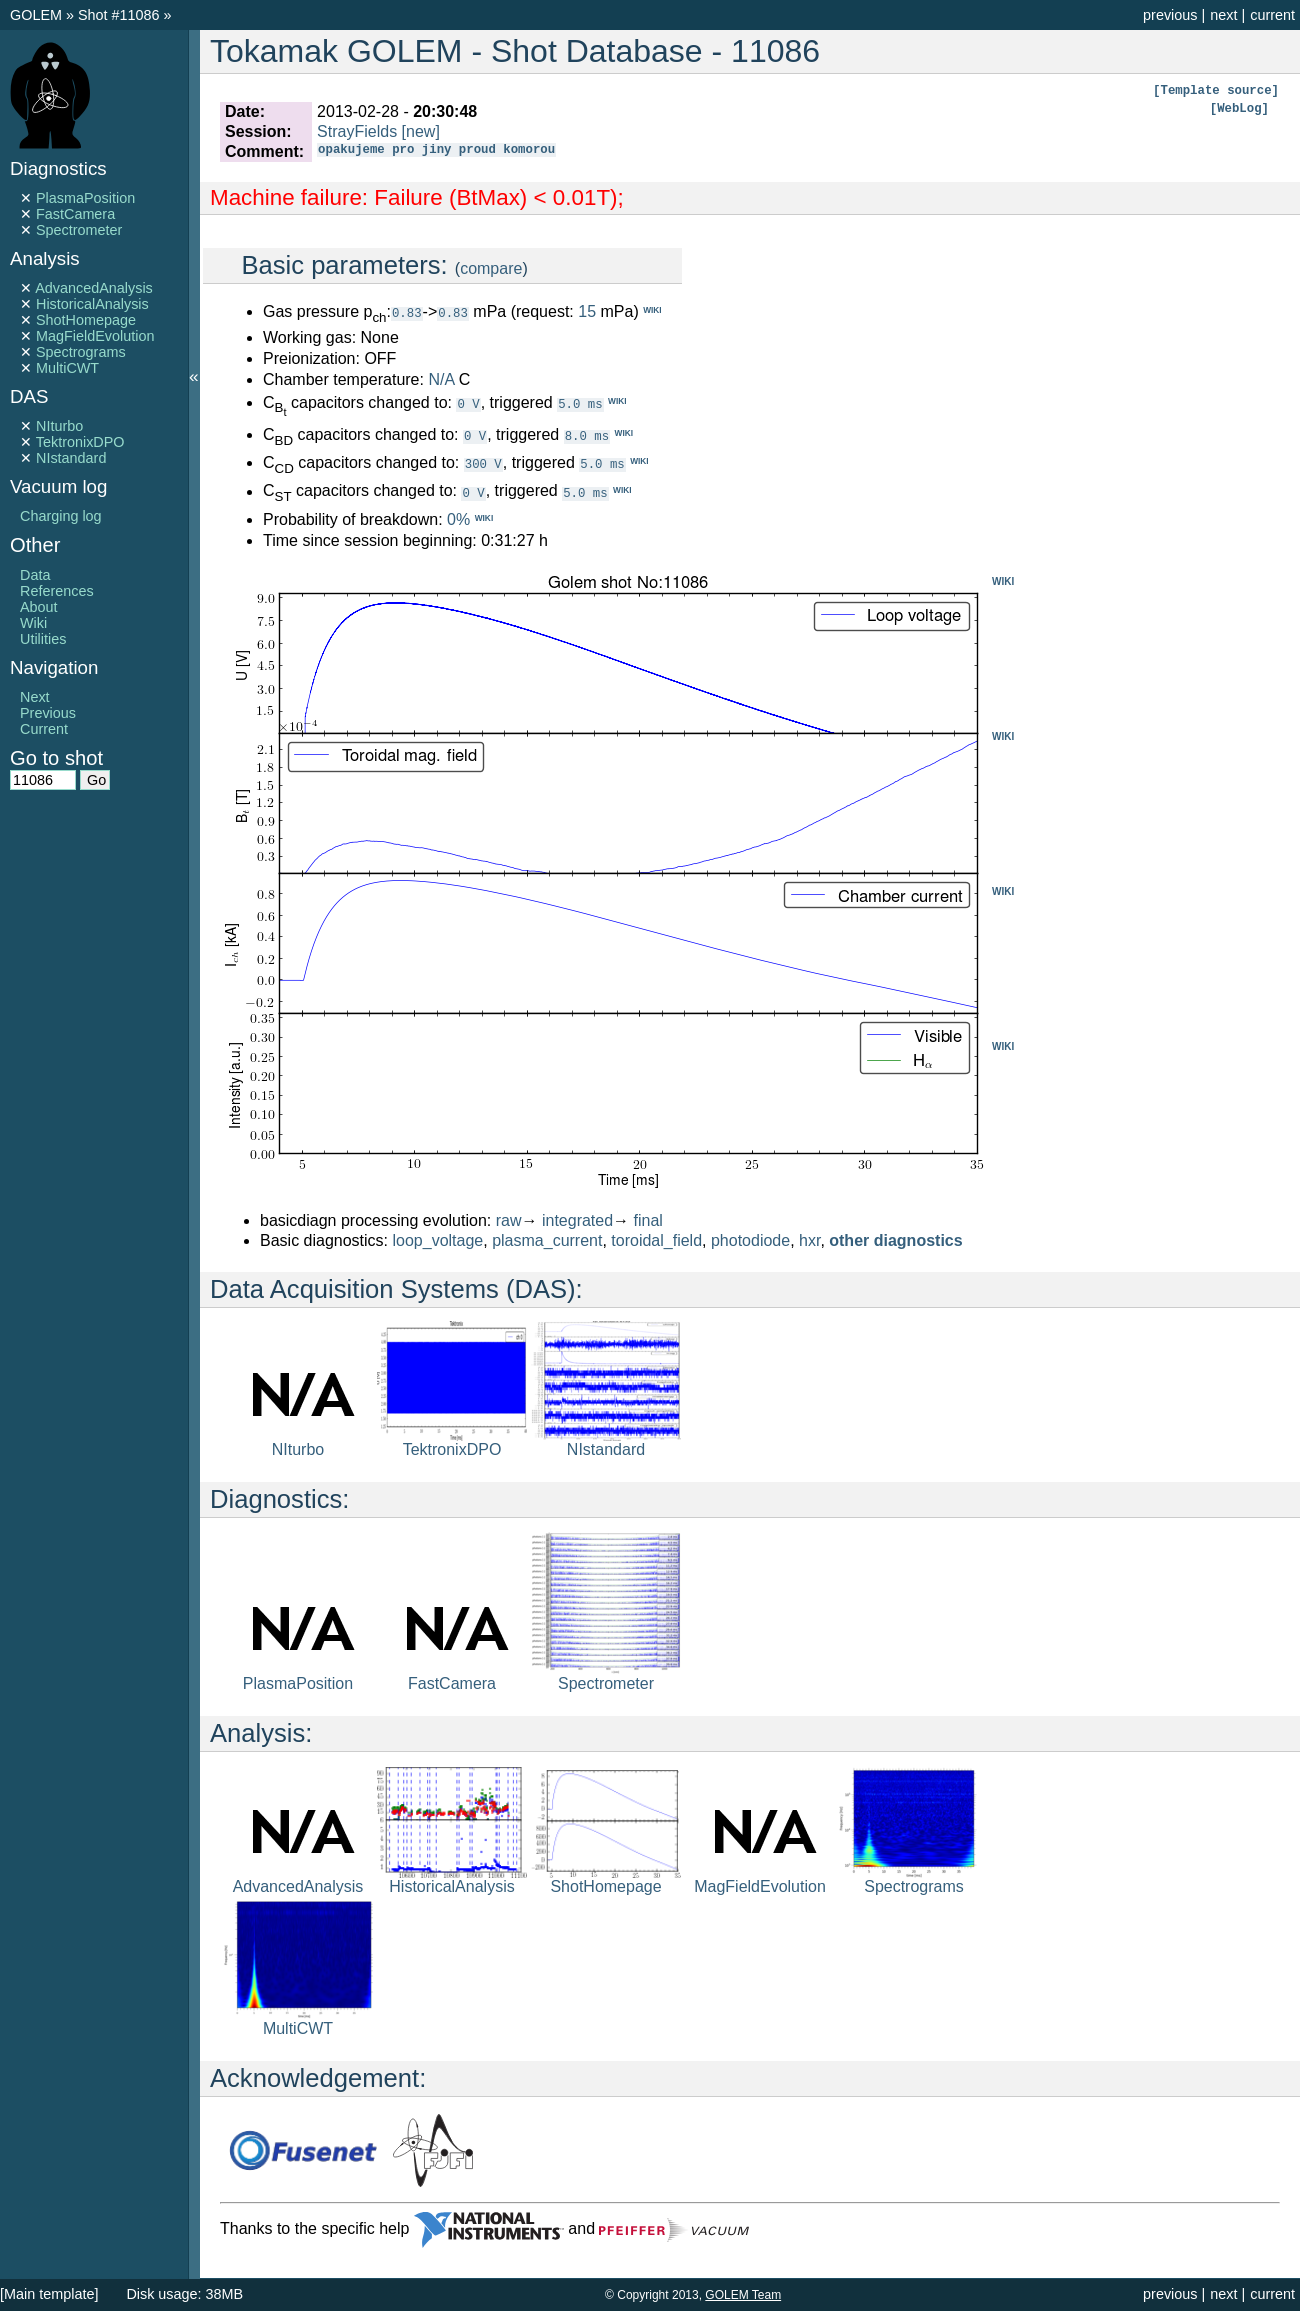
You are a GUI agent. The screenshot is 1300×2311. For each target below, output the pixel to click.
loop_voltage (438, 1240)
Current (44, 729)
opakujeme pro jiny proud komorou (436, 151)
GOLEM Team (743, 2295)
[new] (421, 131)
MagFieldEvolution (95, 336)
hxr (809, 1240)
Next (35, 697)
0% (458, 519)
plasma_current (547, 1240)
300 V (483, 463)
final (648, 1220)
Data (35, 575)
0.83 (407, 312)
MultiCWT (67, 368)
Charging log (61, 516)
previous (1170, 15)
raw (509, 1220)
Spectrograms (81, 352)
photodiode (750, 1240)
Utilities (43, 639)
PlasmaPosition (85, 198)
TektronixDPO (80, 442)
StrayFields (357, 131)
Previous (48, 713)
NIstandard (71, 458)
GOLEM (38, 15)
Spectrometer (79, 230)
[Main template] (49, 2294)
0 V (468, 403)
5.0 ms (580, 403)
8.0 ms (587, 435)
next (1223, 15)
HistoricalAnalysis (92, 304)
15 (587, 311)
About (39, 607)
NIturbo (59, 426)
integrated (577, 1220)
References (57, 591)
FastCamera (75, 214)
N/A (441, 379)
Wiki (33, 623)
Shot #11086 (119, 15)
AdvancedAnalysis (94, 288)
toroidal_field (656, 1240)
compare (491, 268)
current (1272, 15)
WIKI (1003, 581)
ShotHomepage (86, 320)
